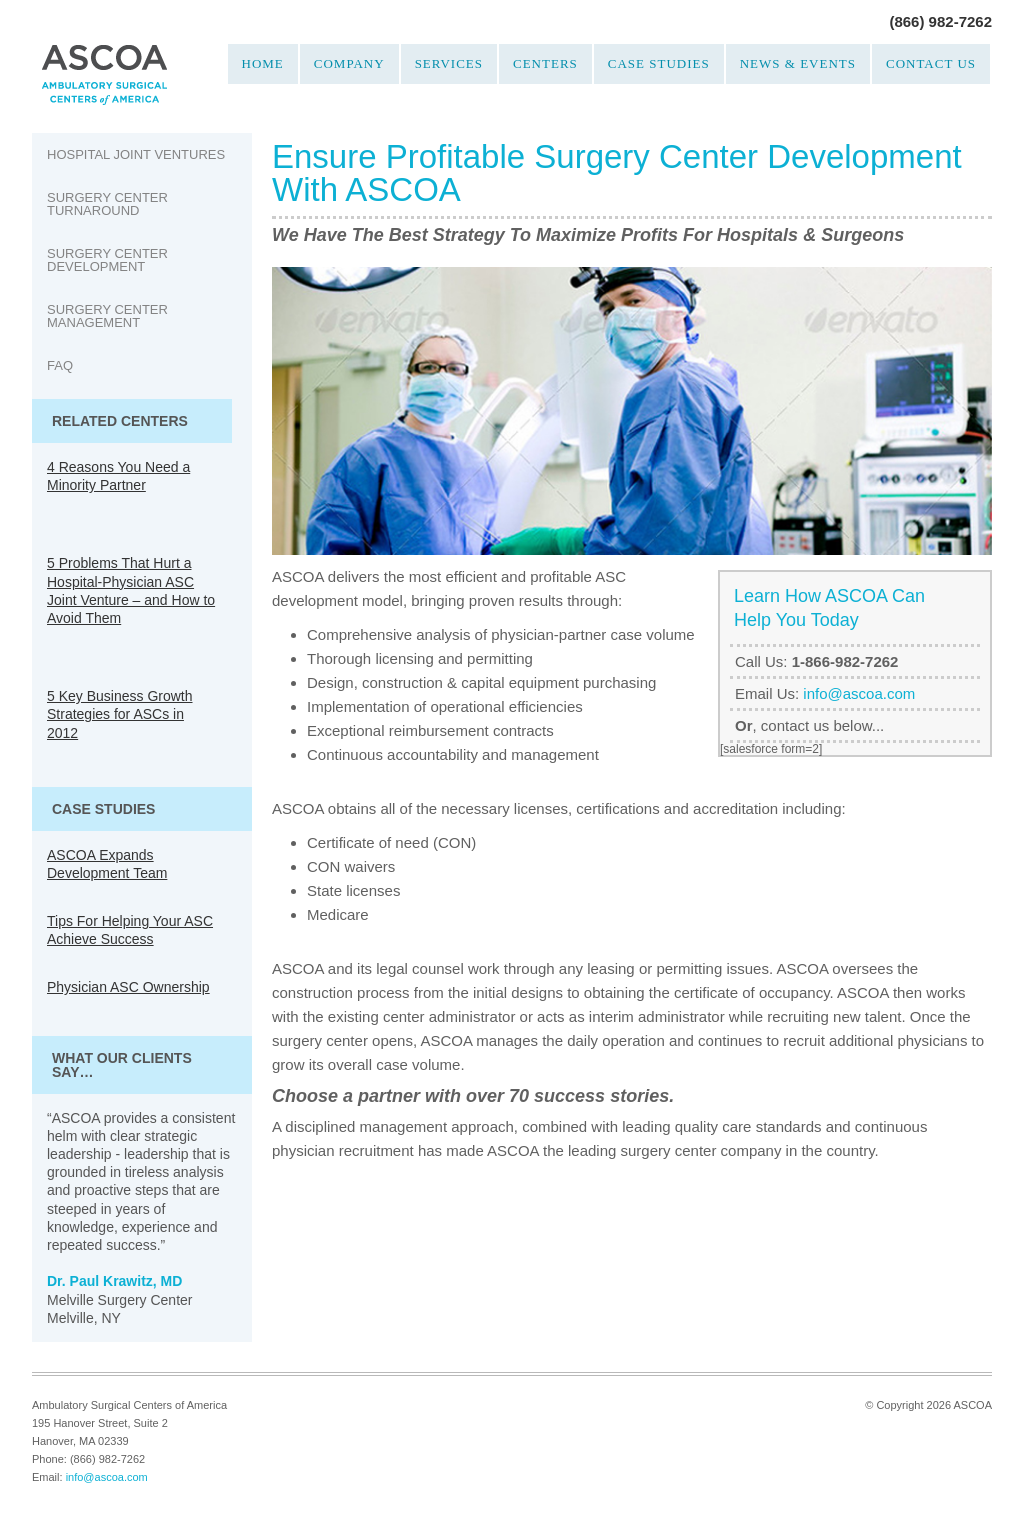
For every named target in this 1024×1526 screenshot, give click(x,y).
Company (349, 63)
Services (449, 63)
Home (263, 63)
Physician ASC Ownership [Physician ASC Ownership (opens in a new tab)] (128, 987)
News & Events (798, 63)
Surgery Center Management (107, 316)
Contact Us (931, 63)
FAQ (60, 365)
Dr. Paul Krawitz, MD (114, 1281)
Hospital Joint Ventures (136, 154)
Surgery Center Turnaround (107, 204)
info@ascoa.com (859, 693)
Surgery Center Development (107, 260)
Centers (545, 63)
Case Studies (659, 63)
